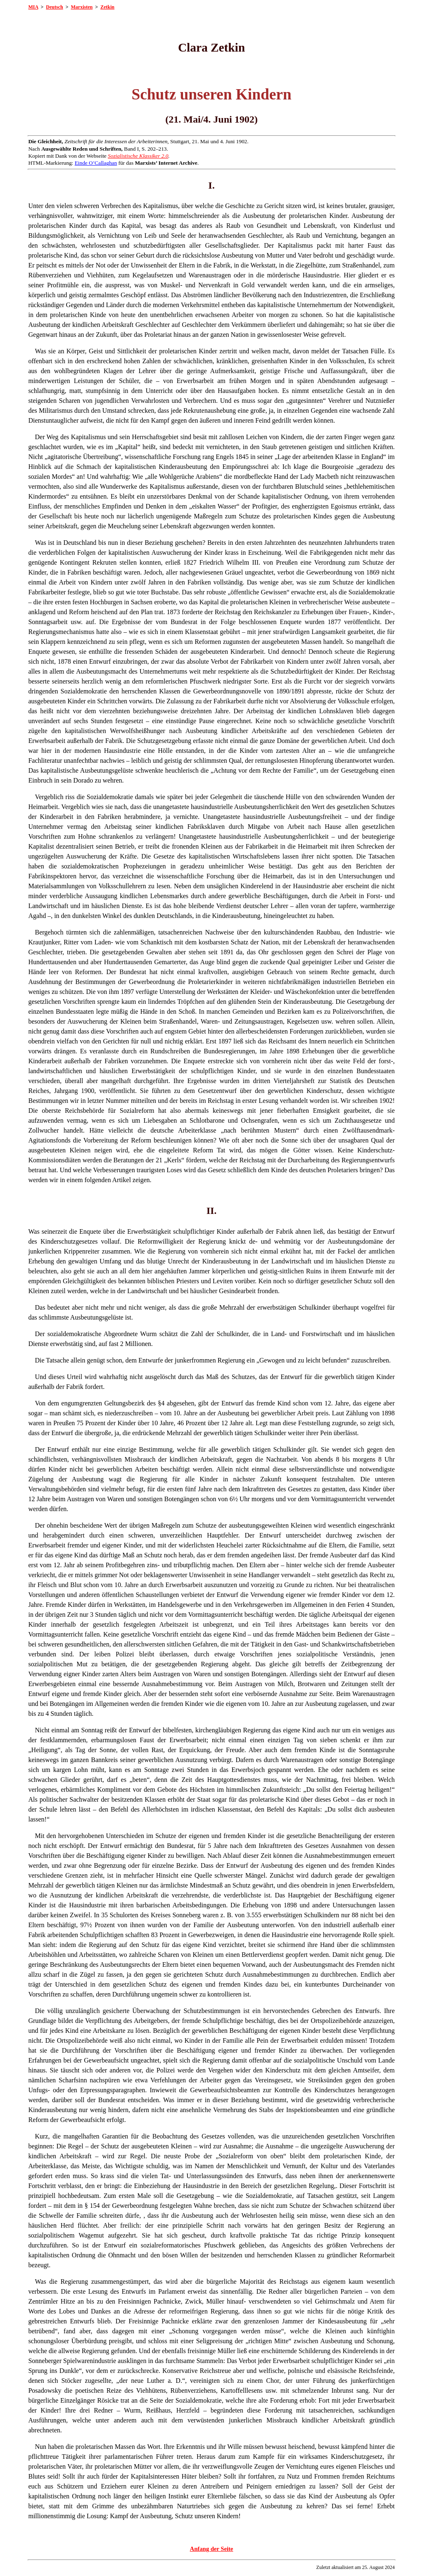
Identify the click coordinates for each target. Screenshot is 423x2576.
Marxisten (82, 7)
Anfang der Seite (211, 2548)
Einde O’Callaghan (96, 163)
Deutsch (54, 7)
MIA (33, 7)
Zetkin (107, 7)
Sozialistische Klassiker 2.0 (138, 156)
